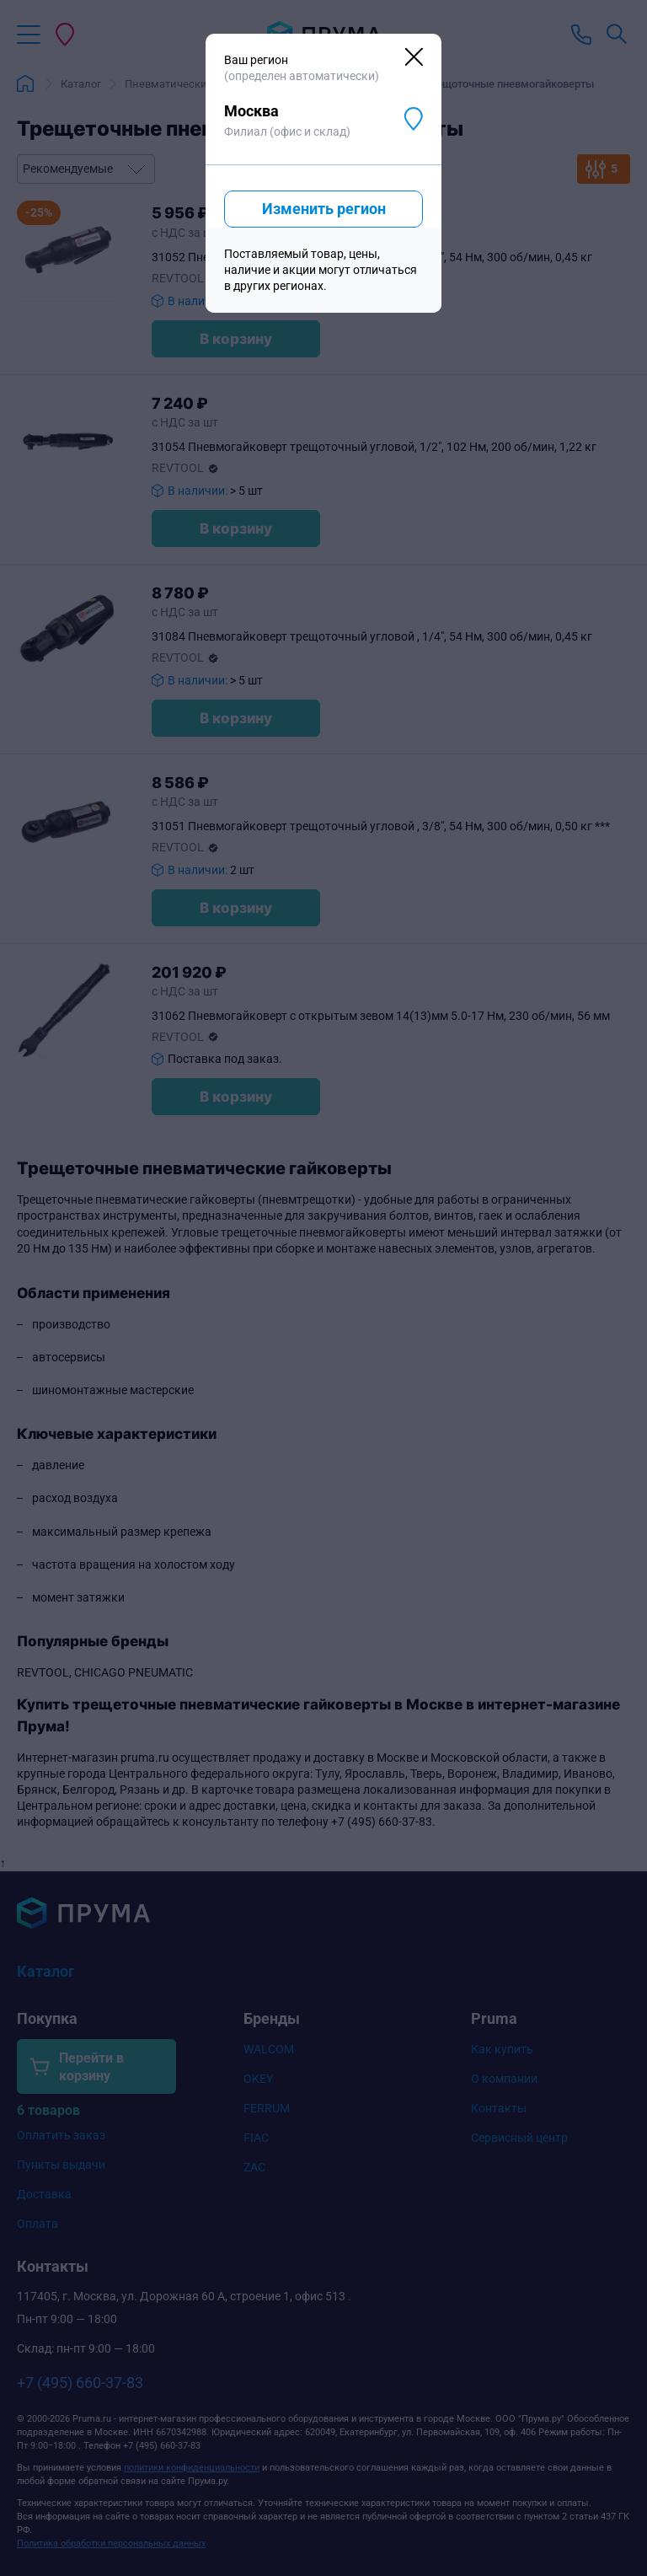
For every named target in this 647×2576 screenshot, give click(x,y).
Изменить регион (324, 208)
